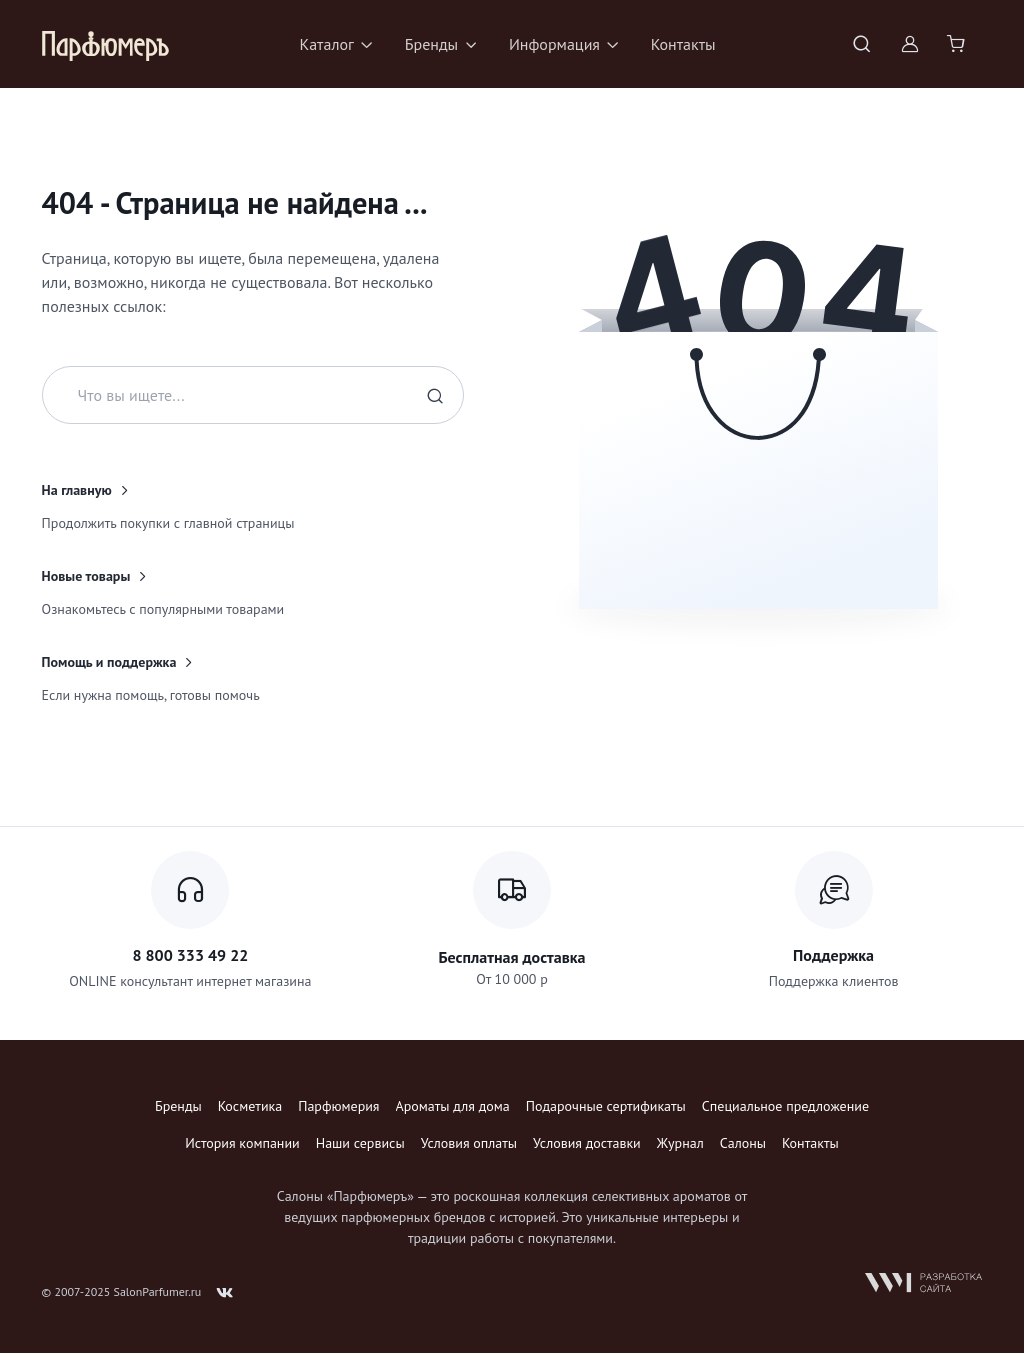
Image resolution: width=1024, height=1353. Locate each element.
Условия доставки (587, 1143)
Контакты (683, 44)
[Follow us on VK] (225, 1293)
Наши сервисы (360, 1143)
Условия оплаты (469, 1143)
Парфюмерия (338, 1106)
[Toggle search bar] (862, 44)
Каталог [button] (326, 44)
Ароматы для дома (453, 1106)
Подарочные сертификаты (606, 1106)
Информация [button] (554, 44)
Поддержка (833, 955)
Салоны (743, 1143)
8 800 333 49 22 (190, 955)
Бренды (178, 1106)
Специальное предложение (785, 1106)
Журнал (680, 1143)
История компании (242, 1143)
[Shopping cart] (958, 44)
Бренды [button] (431, 44)
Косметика (250, 1106)
